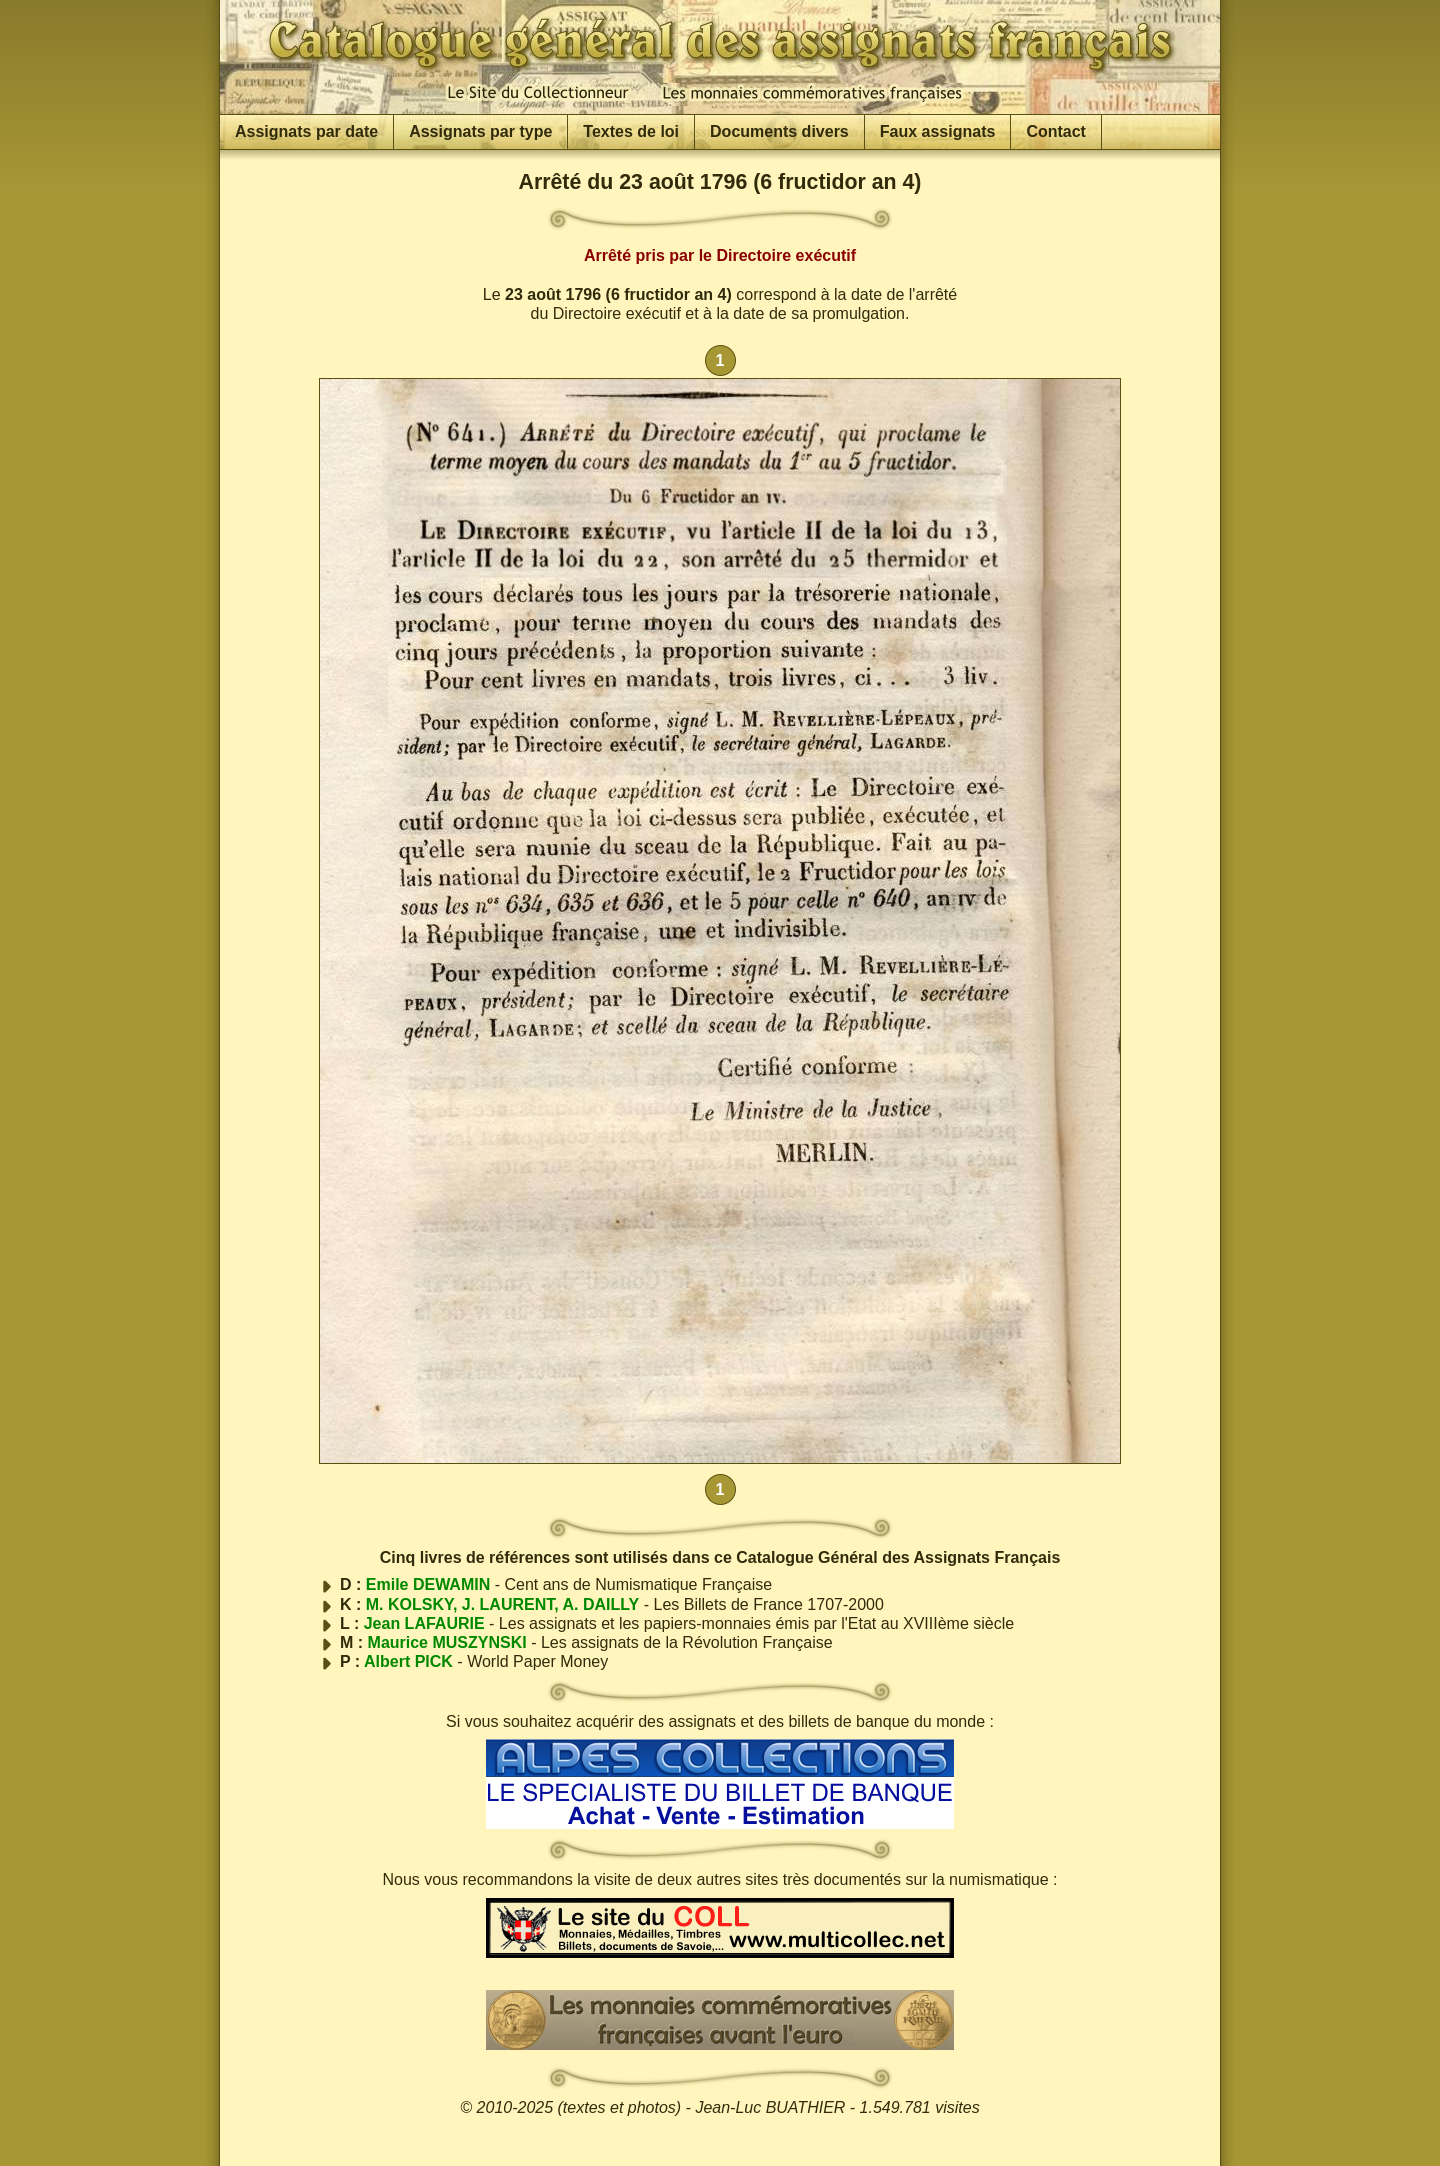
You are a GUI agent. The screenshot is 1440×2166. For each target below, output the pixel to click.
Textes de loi (631, 131)
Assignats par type (480, 131)
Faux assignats (938, 131)
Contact (1056, 131)
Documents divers (779, 131)
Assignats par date (306, 131)
